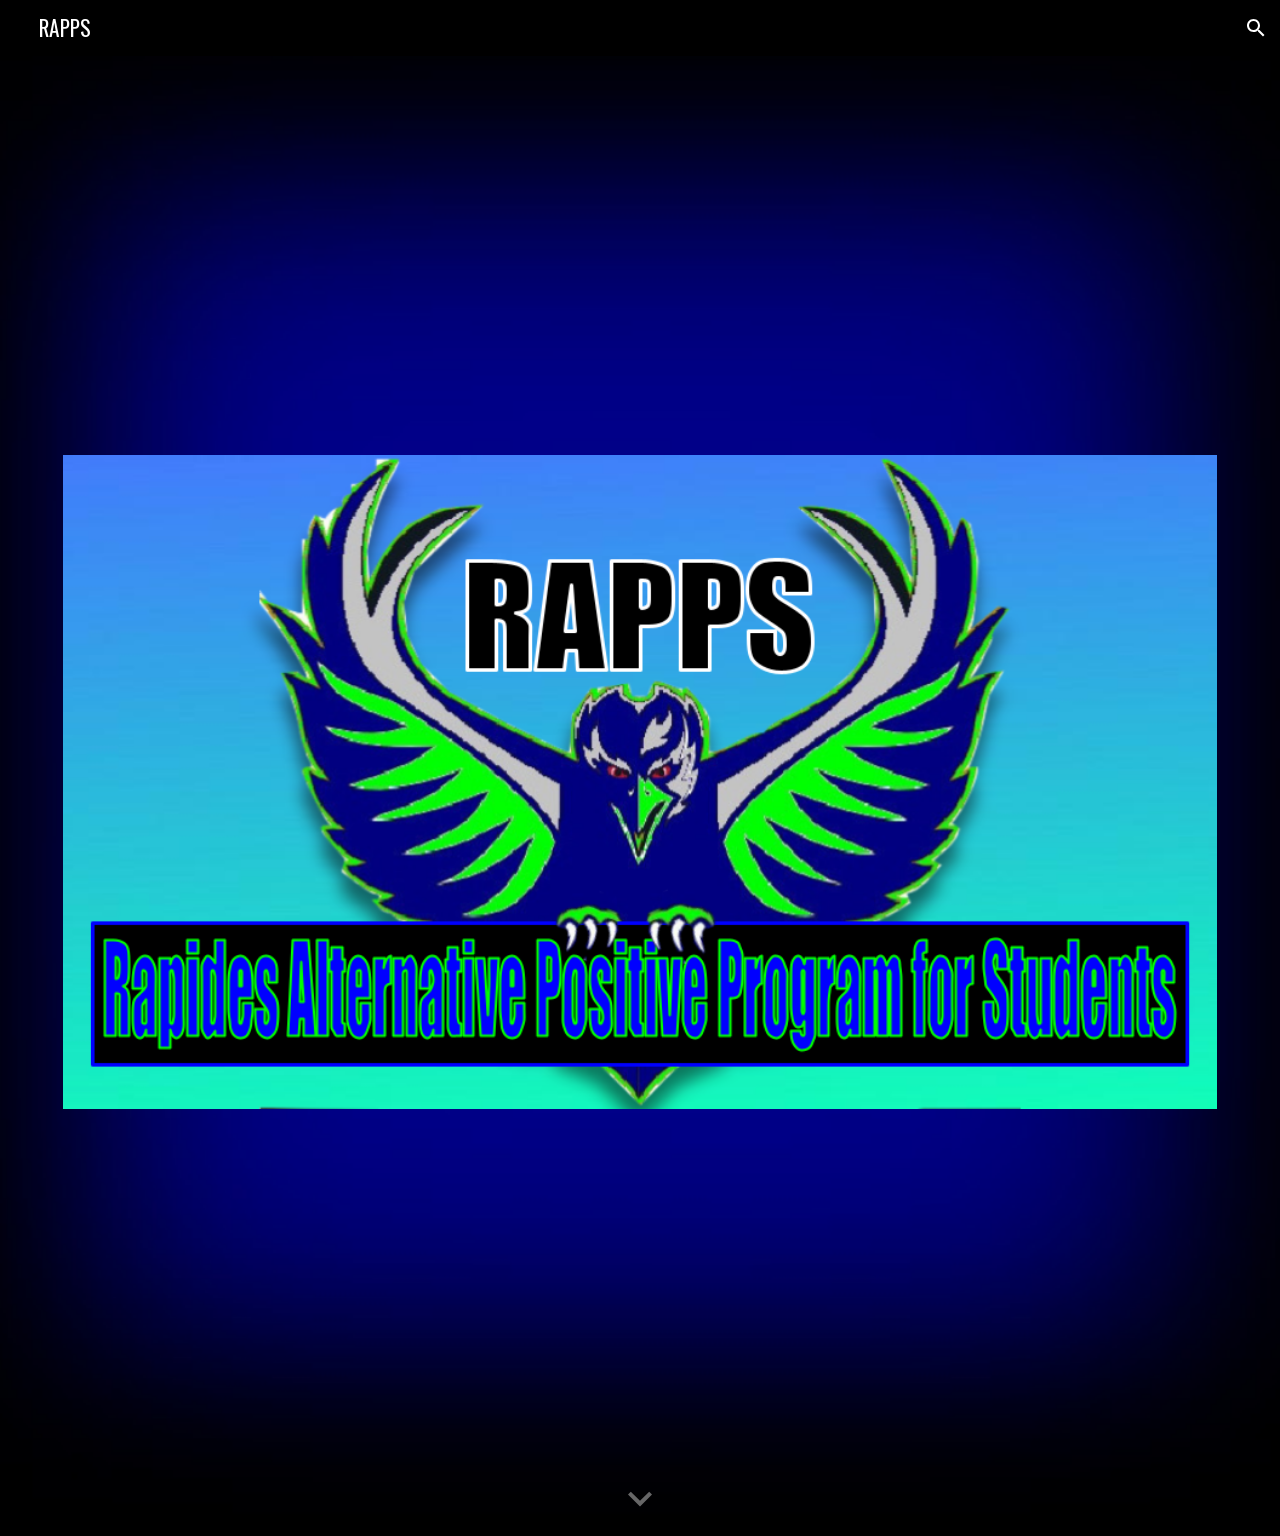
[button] (1256, 28)
